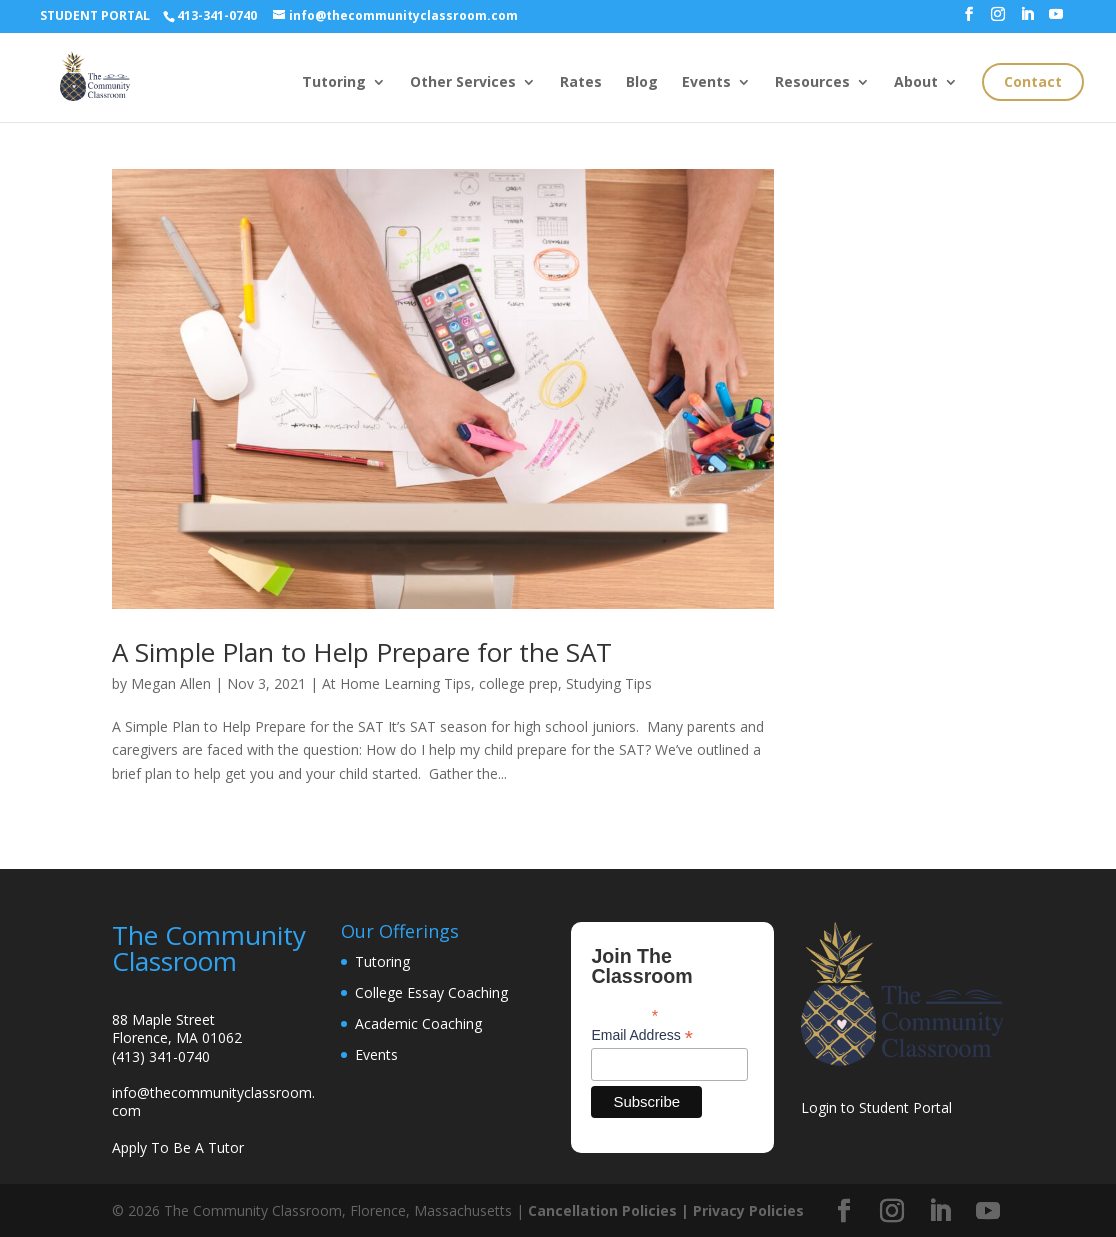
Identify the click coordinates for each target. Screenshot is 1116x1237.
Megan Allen (171, 683)
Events (706, 83)
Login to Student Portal (876, 1107)
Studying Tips (609, 683)
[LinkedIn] (1027, 20)
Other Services (463, 83)
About (916, 83)
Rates (581, 83)
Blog (642, 83)
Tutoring (334, 83)
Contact (1033, 81)
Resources (812, 83)
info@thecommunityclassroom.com (213, 1101)
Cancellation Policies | (610, 1210)
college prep (518, 683)
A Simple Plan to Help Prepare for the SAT (362, 652)
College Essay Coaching (431, 992)
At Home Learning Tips (396, 683)
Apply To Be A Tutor (178, 1147)
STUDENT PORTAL (95, 15)
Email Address (642, 1035)
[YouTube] (1056, 20)
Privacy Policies (748, 1210)
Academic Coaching (418, 1023)
